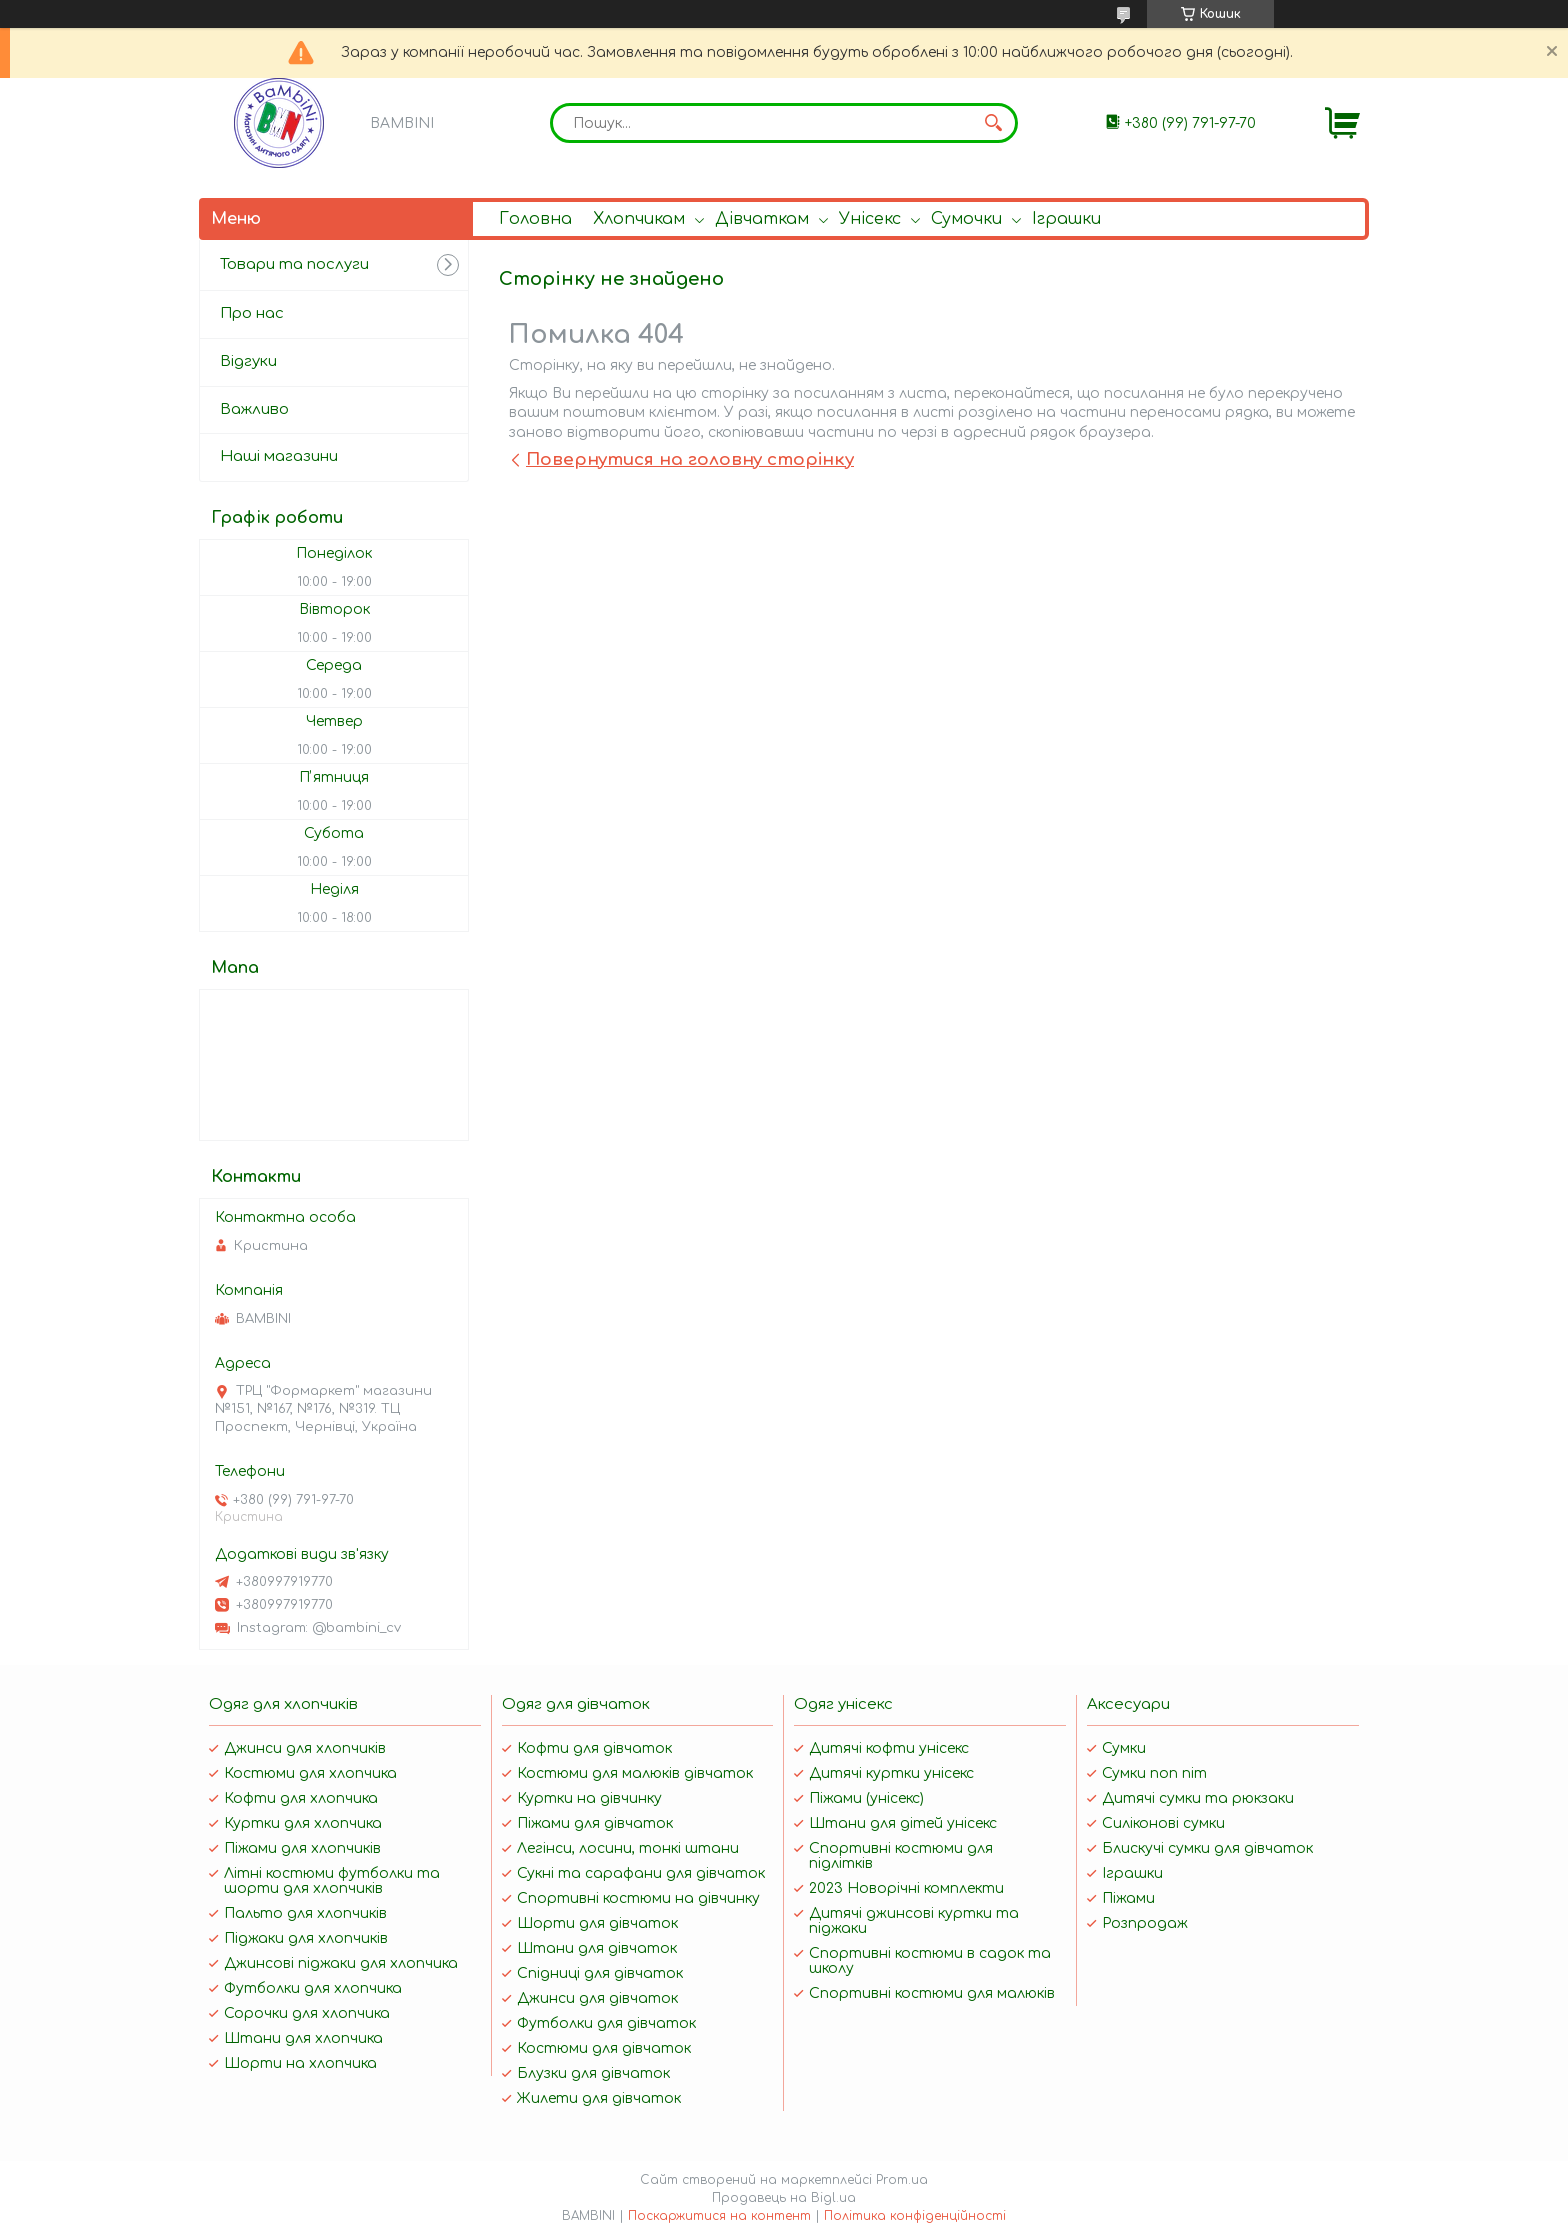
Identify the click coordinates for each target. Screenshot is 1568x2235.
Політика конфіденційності (915, 2216)
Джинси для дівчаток (597, 1998)
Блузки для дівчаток (593, 2073)
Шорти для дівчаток (597, 1923)
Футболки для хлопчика (313, 1988)
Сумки (1124, 1748)
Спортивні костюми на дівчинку (638, 1898)
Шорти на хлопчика (300, 2063)
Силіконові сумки (1163, 1823)
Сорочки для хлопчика (307, 2013)
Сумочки (966, 219)
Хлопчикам (639, 219)
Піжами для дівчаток (595, 1823)
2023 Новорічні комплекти (906, 1888)
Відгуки (248, 361)
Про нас (252, 313)
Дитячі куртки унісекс (891, 1773)
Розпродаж (1145, 1923)
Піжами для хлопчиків (302, 1848)
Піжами (1128, 1898)
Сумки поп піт (1154, 1773)
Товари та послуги (294, 264)
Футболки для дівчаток (606, 2023)
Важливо (254, 409)
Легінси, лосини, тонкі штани (628, 1848)
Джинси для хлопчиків (305, 1748)
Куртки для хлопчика (303, 1823)
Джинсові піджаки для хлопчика (341, 1963)
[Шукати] (993, 123)
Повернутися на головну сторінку (690, 459)
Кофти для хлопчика (301, 1798)
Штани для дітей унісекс (903, 1823)
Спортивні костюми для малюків (932, 1993)
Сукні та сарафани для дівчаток (641, 1873)
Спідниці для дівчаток (600, 1973)
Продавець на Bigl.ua (784, 2198)
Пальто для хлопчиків (305, 1913)
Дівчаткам (762, 219)
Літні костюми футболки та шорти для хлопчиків (332, 1881)
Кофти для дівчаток (594, 1748)
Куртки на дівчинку (589, 1798)
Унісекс (870, 219)
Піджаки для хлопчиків (306, 1938)
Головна (535, 219)
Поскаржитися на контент (719, 2216)
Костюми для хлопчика (310, 1773)
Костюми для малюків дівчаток (635, 1773)
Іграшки (1066, 219)
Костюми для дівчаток (604, 2048)
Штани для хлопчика (303, 2038)
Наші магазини (279, 456)
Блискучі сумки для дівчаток (1207, 1848)
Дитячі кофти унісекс (889, 1748)
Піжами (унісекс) (866, 1798)
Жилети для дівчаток (599, 2098)
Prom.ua (902, 2180)
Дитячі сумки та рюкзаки (1198, 1798)
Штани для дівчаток (597, 1948)
